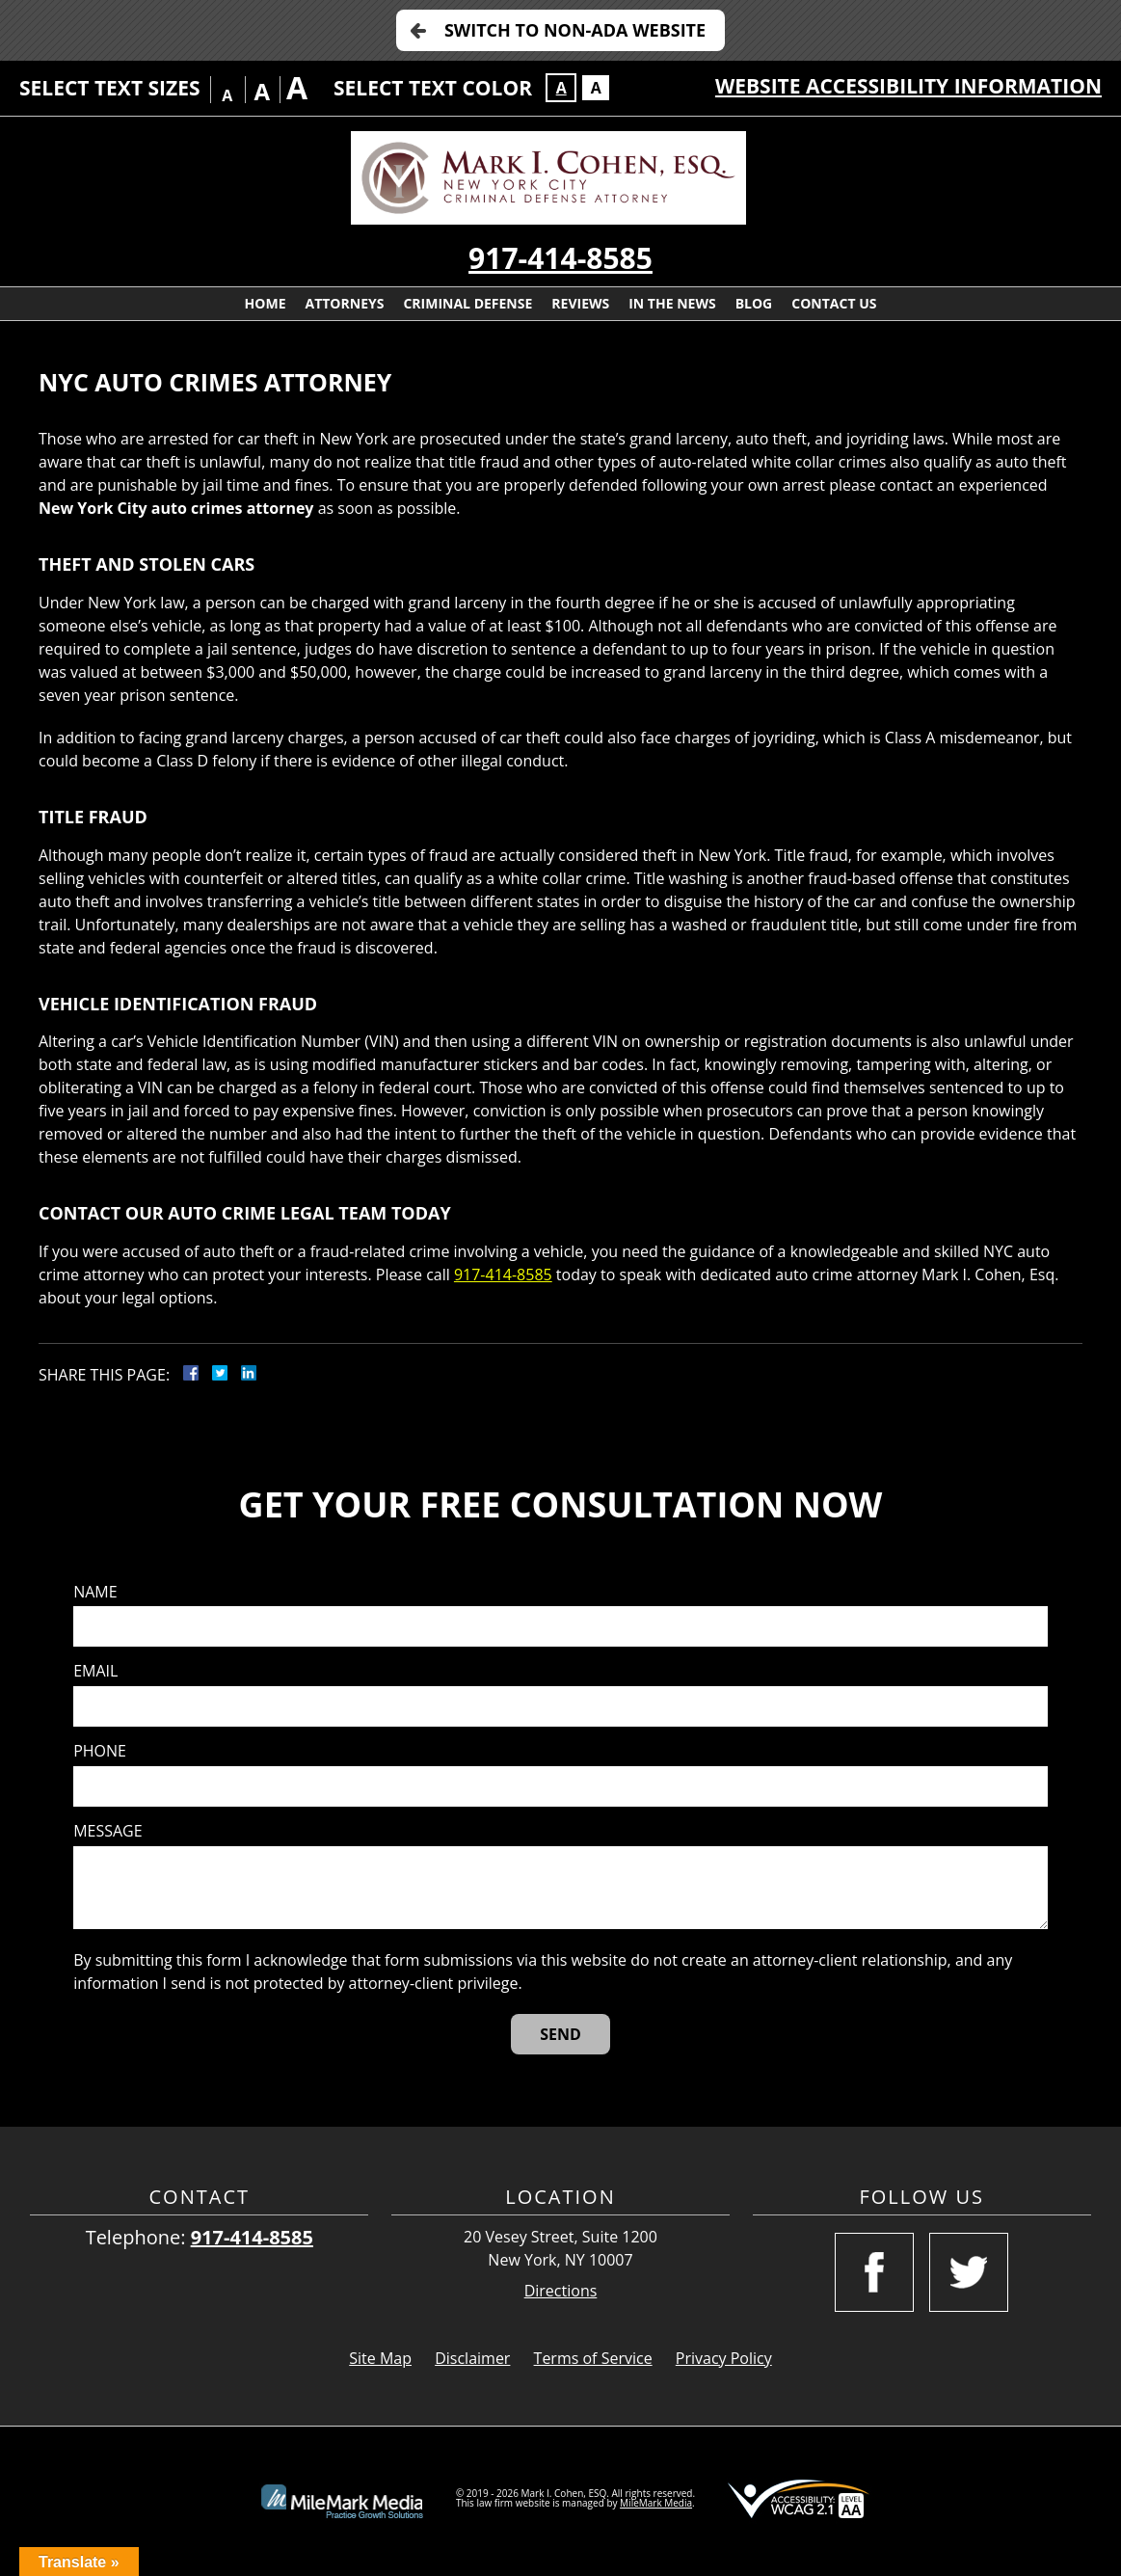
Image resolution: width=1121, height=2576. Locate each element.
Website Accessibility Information (908, 85)
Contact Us (833, 303)
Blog (754, 303)
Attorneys (344, 303)
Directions (561, 2291)
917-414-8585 (560, 258)
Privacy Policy (724, 2358)
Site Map (380, 2358)
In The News (671, 303)
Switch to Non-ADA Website (575, 29)
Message (107, 1831)
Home (265, 303)
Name (95, 1592)
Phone (99, 1751)
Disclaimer (472, 2358)
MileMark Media (656, 2502)
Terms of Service (593, 2358)
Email (95, 1671)
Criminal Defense (467, 303)
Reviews (580, 303)
